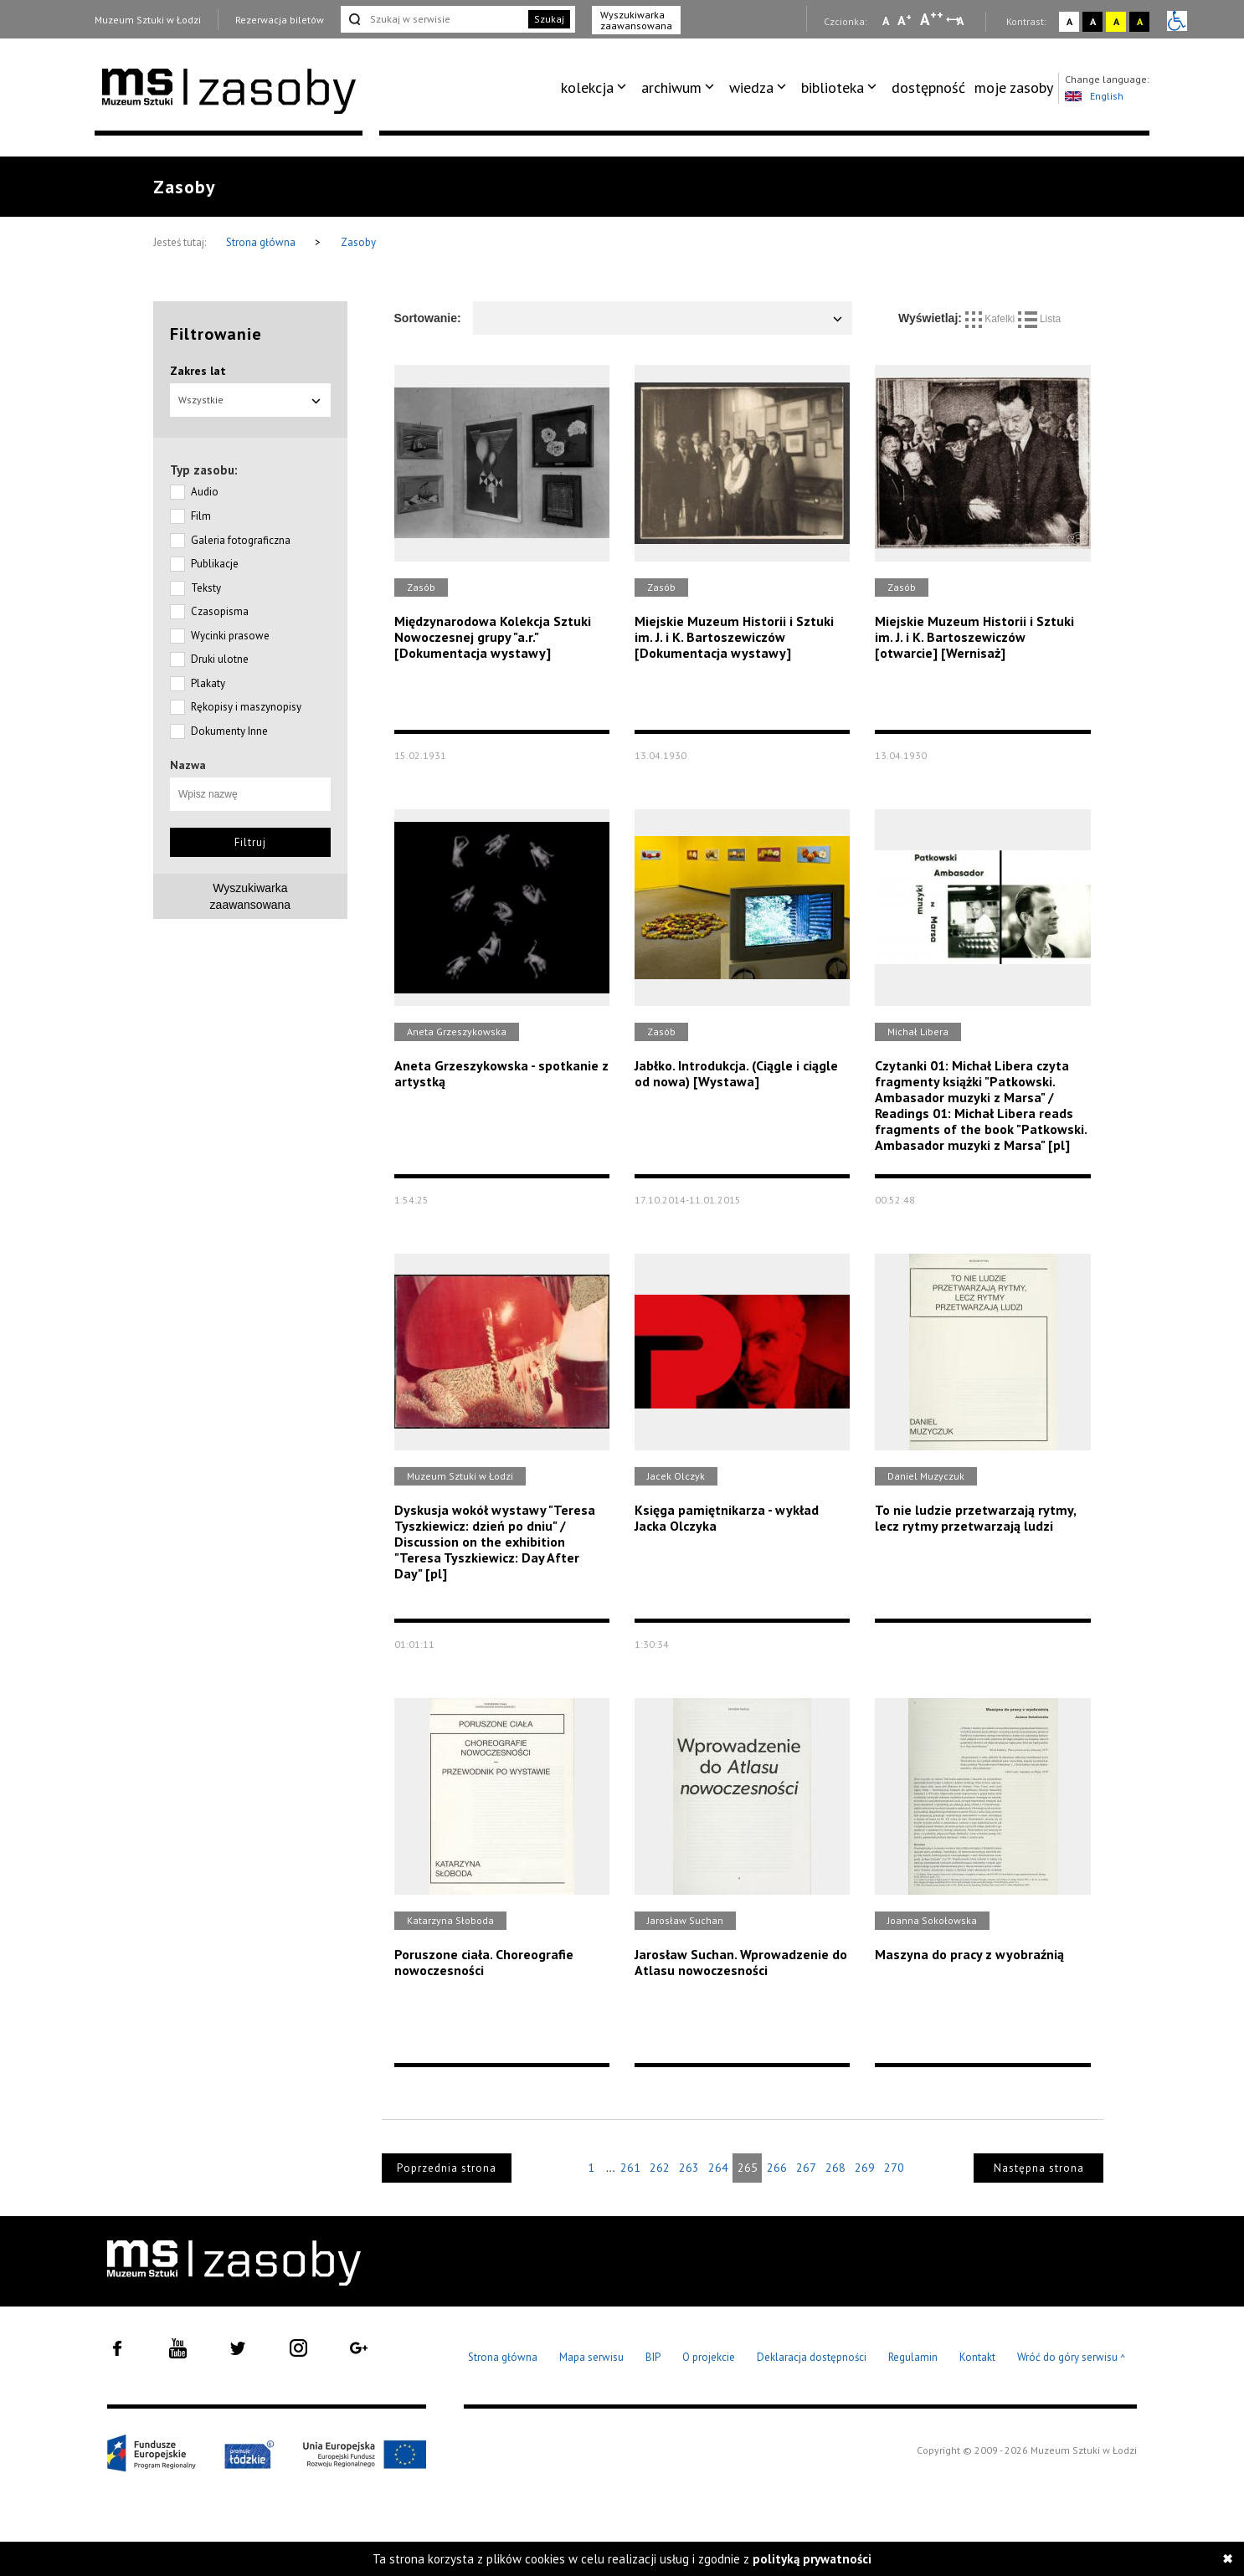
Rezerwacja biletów (279, 19)
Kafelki (991, 319)
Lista (1040, 319)
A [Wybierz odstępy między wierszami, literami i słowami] (961, 20)
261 (630, 2167)
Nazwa (188, 764)
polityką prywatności (812, 2559)
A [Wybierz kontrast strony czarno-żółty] (1140, 21)
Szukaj (549, 19)
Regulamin (913, 2357)
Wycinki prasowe (230, 636)
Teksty (206, 588)
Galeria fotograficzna (240, 540)
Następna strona (1039, 2168)
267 (806, 2167)
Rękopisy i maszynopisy (246, 707)
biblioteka (832, 87)
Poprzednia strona (446, 2168)
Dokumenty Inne (229, 731)
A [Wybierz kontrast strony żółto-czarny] (1116, 21)
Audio (204, 492)
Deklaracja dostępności (811, 2357)
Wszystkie (250, 399)
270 (894, 2167)
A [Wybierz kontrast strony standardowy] (1069, 21)
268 (835, 2167)
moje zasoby (1013, 87)
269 (865, 2167)
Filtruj (250, 842)
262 (660, 2167)
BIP (653, 2357)
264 (718, 2167)
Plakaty (208, 683)
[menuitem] (596, 88)
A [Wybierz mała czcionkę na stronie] (885, 20)
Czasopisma (220, 611)
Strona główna (262, 242)
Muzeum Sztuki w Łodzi (148, 19)
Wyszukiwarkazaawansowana (250, 896)
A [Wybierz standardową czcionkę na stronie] (904, 20)
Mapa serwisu (591, 2357)
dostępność (928, 87)
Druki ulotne (220, 659)
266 (777, 2167)
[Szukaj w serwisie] (433, 19)
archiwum (671, 87)
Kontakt (977, 2357)
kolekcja (587, 87)
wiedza (751, 87)
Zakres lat (198, 370)
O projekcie (708, 2357)
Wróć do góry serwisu (1071, 2358)
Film (201, 516)
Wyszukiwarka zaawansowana (636, 20)
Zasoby (358, 242)
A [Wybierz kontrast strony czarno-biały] (1093, 21)
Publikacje (215, 564)
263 (689, 2167)
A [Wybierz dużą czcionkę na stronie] (931, 19)
